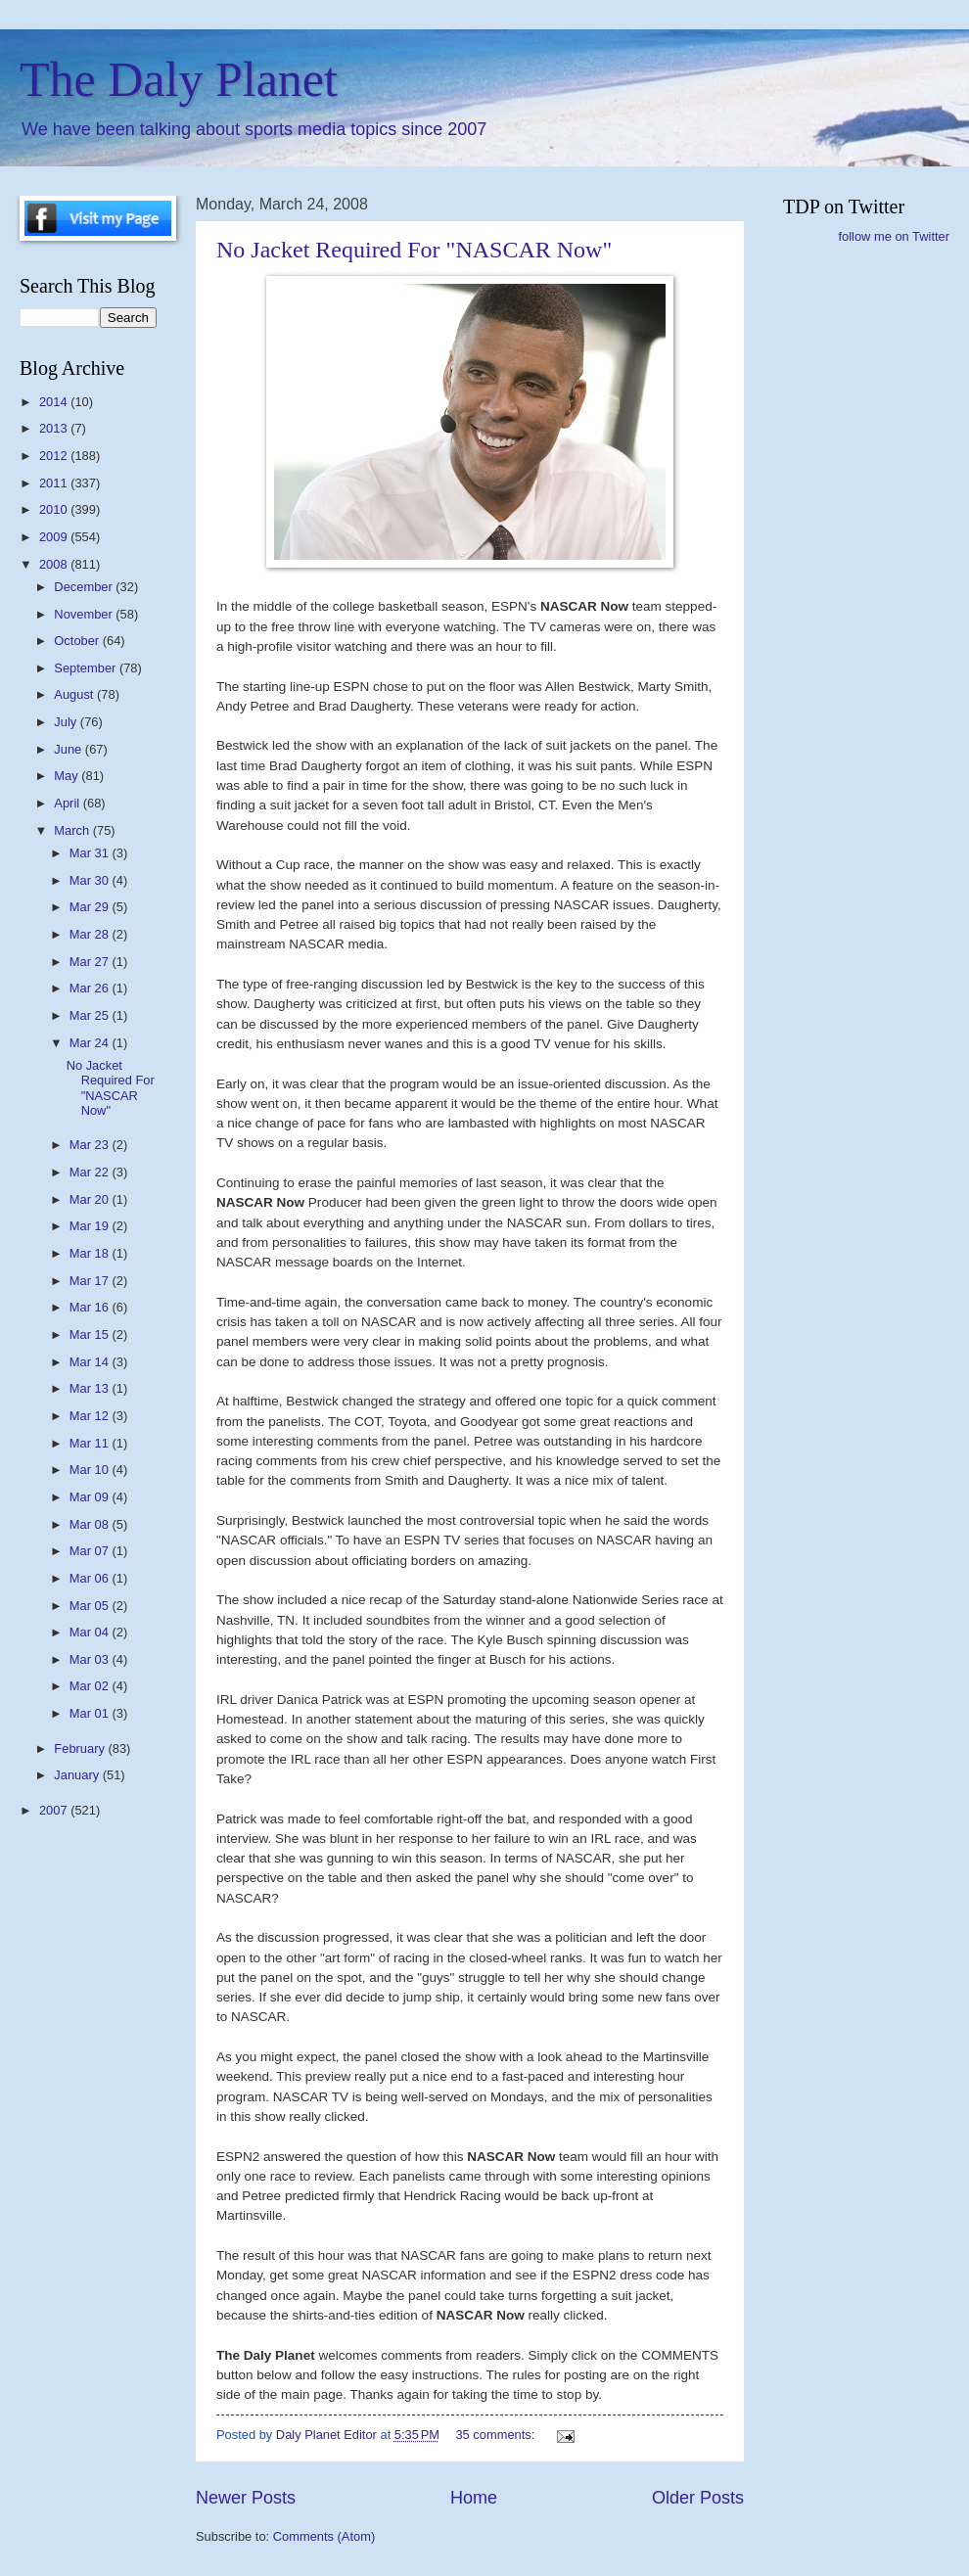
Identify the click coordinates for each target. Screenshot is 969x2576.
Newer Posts (246, 2497)
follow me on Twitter (893, 236)
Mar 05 (91, 1605)
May (67, 775)
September (86, 668)
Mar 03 (91, 1659)
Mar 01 (91, 1713)
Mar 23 (91, 1144)
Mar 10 (91, 1469)
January (78, 1775)
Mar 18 (91, 1253)
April (68, 803)
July (66, 721)
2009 (54, 536)
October (78, 640)
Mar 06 (91, 1578)
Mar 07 (91, 1550)
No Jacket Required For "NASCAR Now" (414, 249)
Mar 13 (91, 1388)
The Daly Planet (179, 79)
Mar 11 (91, 1443)
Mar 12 (91, 1415)
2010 (54, 509)
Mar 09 (91, 1497)
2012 (54, 455)
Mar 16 (91, 1307)
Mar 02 (91, 1686)
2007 (54, 1810)
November (84, 614)
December (84, 586)
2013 (54, 428)
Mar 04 (91, 1632)
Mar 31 (91, 853)
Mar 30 (91, 880)
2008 (54, 564)
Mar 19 (91, 1226)
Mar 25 (91, 1015)
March (73, 830)
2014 (54, 401)
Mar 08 (91, 1524)
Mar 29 (91, 906)
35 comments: (496, 2434)
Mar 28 (91, 934)
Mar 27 (91, 961)
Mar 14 (91, 1362)
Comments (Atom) (324, 2536)
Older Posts (698, 2497)
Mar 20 (91, 1199)
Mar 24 (91, 1042)
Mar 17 (91, 1280)
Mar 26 (91, 988)
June (69, 749)
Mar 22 (91, 1172)
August (75, 694)
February (81, 1748)
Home (473, 2497)
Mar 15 (91, 1334)
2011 (54, 483)
